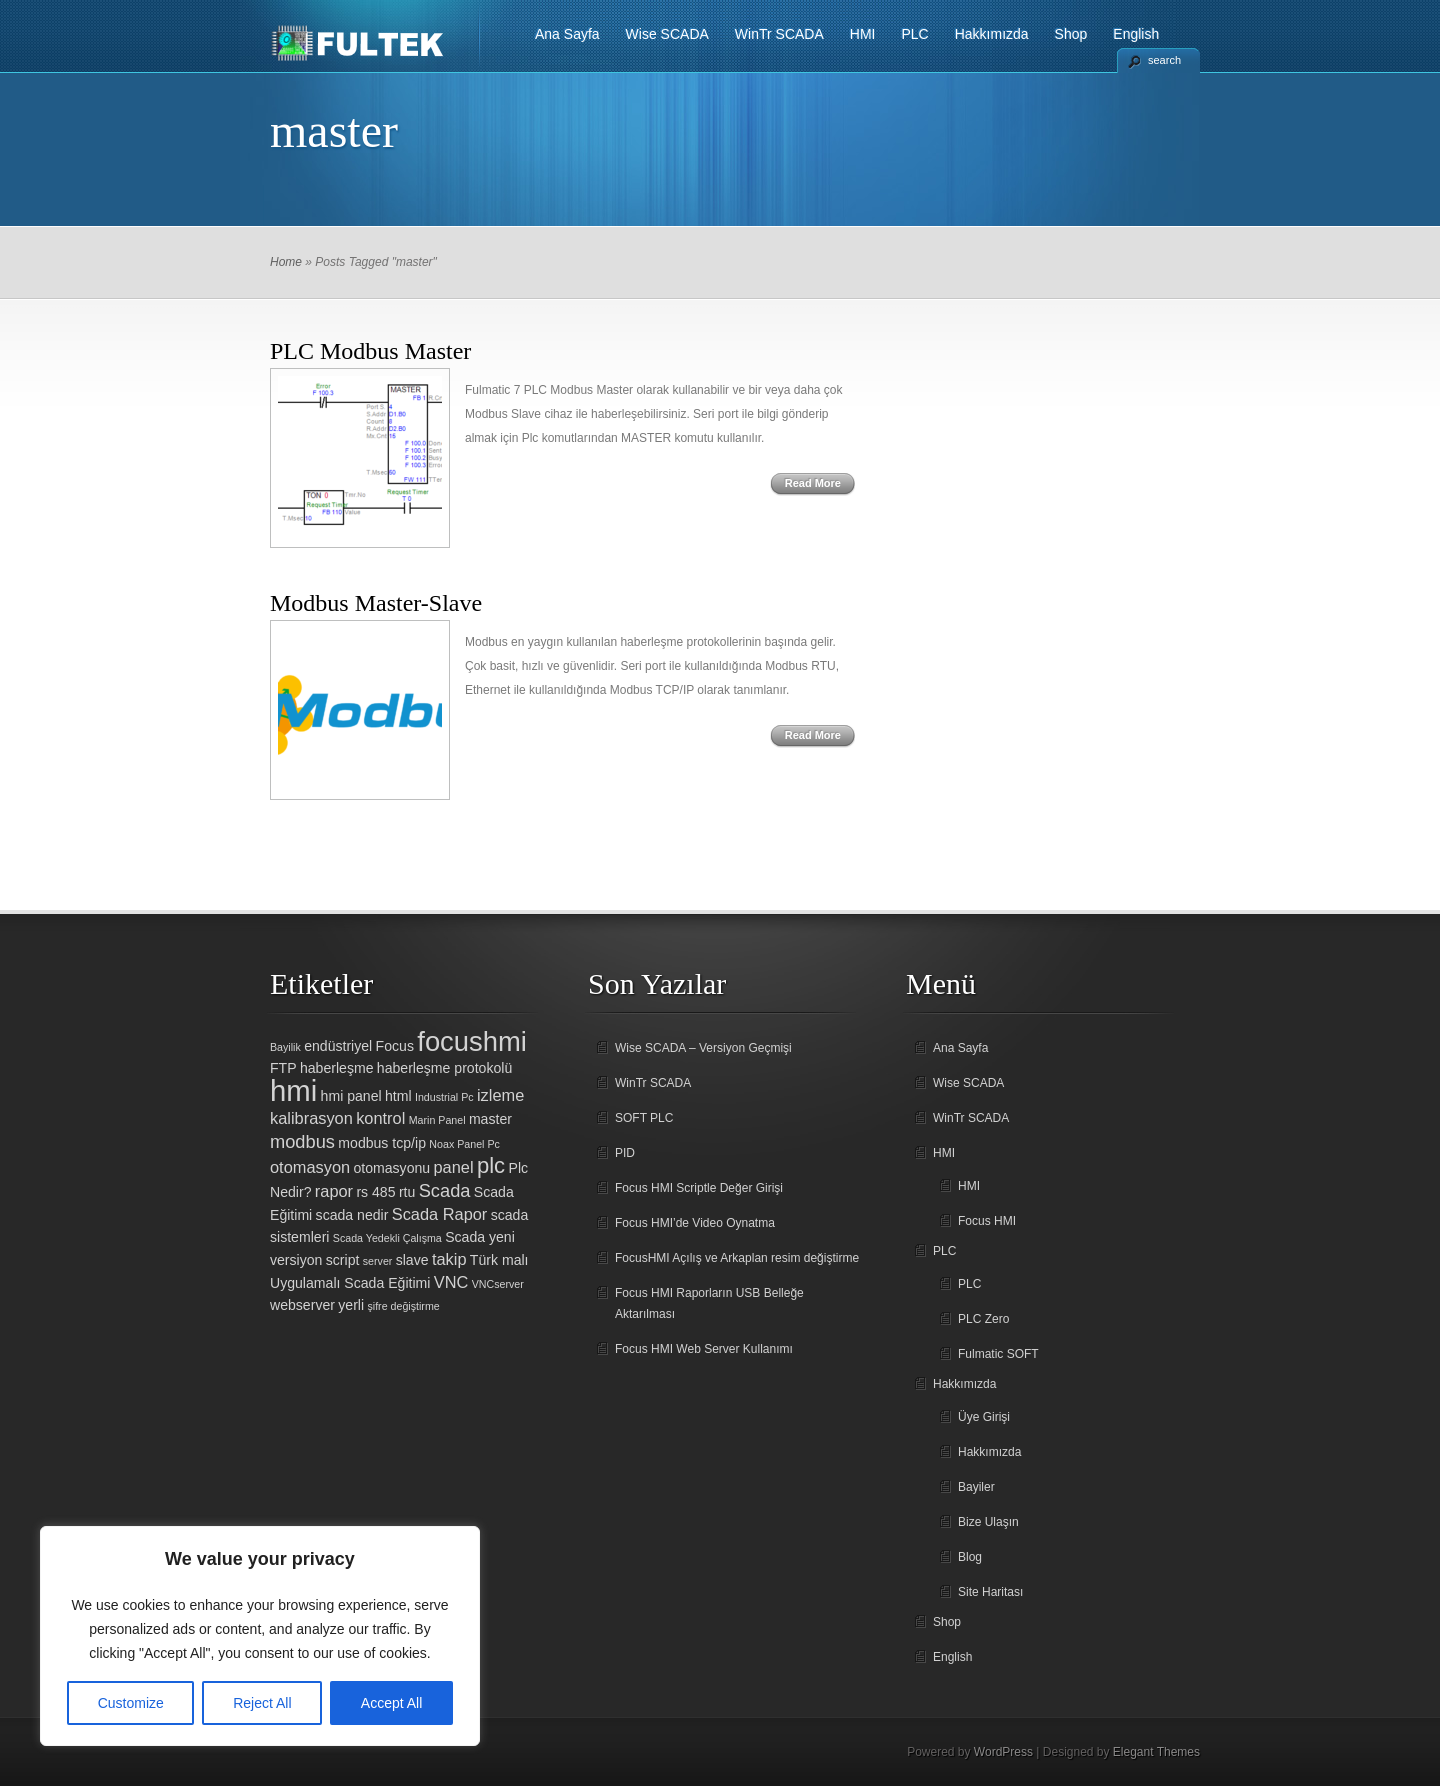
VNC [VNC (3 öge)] (451, 1282)
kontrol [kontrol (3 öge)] (380, 1118)
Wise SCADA (667, 34)
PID (625, 1153)
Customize (131, 1703)
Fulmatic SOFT (998, 1354)
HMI (863, 34)
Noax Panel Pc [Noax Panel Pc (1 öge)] (464, 1144)
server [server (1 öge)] (378, 1261)
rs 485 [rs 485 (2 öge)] (375, 1192)
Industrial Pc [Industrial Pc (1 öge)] (444, 1097)
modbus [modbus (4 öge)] (302, 1141)
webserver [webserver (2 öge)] (302, 1305)
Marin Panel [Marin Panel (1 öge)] (437, 1120)
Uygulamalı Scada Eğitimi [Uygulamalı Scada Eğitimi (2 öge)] (350, 1283)
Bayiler (976, 1487)
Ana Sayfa (567, 34)
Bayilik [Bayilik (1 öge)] (285, 1047)
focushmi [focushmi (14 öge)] (472, 1041)
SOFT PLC (644, 1118)
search (1164, 60)
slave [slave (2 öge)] (412, 1260)
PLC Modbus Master (370, 351)
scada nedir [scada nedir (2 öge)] (352, 1215)
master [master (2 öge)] (490, 1119)
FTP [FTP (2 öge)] (283, 1068)
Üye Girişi (984, 1417)
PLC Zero (983, 1319)
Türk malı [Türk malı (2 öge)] (499, 1260)
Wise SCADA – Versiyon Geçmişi (703, 1048)
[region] (260, 1636)
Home (286, 262)
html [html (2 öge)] (398, 1096)
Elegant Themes (1156, 1752)
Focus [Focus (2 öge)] (395, 1046)
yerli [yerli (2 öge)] (351, 1305)
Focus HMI (987, 1221)
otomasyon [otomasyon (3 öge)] (310, 1167)
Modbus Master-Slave (376, 603)
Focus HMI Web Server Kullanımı (704, 1349)
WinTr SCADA (779, 34)
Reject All (262, 1703)
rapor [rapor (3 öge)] (334, 1191)
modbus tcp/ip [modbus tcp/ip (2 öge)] (382, 1143)
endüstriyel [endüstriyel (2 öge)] (338, 1046)
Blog (970, 1557)
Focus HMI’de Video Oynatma (695, 1223)
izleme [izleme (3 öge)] (500, 1095)
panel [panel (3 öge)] (454, 1167)
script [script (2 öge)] (343, 1260)
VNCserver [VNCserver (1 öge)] (498, 1284)
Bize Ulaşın (988, 1522)
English (1136, 34)
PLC (914, 34)
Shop (1071, 34)
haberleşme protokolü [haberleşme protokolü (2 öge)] (444, 1068)
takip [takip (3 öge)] (449, 1259)
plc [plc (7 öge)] (491, 1165)
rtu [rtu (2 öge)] (407, 1192)
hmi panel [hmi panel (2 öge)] (351, 1096)
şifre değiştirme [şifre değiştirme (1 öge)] (403, 1306)
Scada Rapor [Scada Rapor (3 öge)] (440, 1214)
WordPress (1003, 1752)
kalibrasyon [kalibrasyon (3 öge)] (311, 1118)
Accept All (391, 1703)
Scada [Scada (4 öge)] (445, 1190)
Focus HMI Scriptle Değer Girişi (699, 1188)
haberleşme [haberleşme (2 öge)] (337, 1068)
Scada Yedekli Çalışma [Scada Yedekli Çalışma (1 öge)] (387, 1238)
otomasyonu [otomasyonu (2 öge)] (391, 1168)
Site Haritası (990, 1592)
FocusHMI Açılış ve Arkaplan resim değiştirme (737, 1258)
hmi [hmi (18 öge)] (293, 1090)
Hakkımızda (992, 34)
